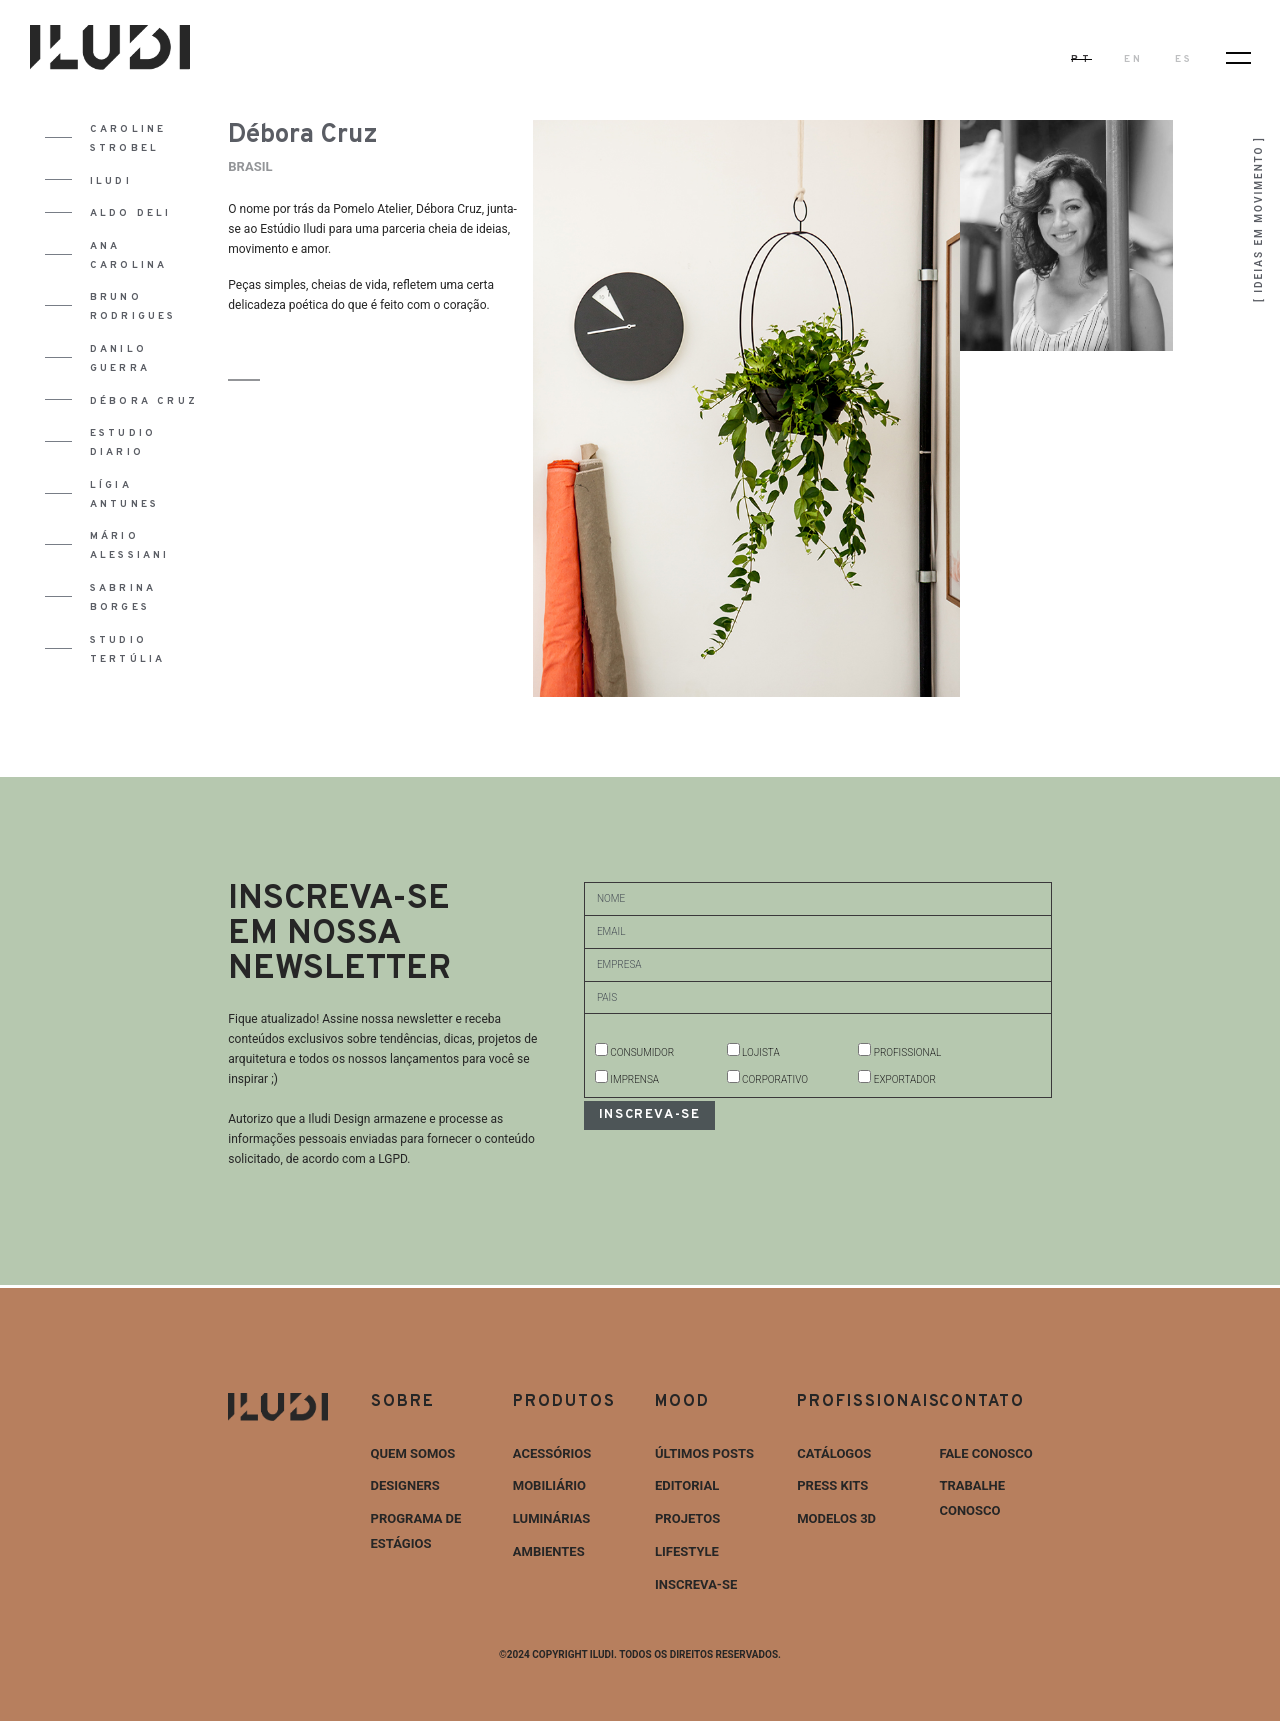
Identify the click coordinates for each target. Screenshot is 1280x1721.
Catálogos (834, 1453)
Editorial (687, 1485)
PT (1081, 59)
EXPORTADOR (905, 1079)
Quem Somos (413, 1453)
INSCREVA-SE (696, 1584)
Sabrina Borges (123, 598)
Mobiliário (549, 1485)
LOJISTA (761, 1052)
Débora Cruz (144, 401)
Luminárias (552, 1518)
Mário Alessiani (130, 546)
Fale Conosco (985, 1453)
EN (1133, 59)
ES (1184, 59)
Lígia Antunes (124, 495)
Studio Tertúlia (128, 650)
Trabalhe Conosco (972, 1498)
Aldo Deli (131, 213)
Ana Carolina (129, 256)
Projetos (687, 1518)
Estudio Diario (123, 443)
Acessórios (552, 1453)
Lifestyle (687, 1551)
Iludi (111, 181)
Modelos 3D (836, 1518)
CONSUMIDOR (642, 1052)
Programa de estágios (416, 1531)
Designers (405, 1485)
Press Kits (832, 1485)
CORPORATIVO (775, 1079)
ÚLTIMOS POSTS (704, 1453)
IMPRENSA (634, 1079)
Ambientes (549, 1551)
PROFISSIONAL (908, 1052)
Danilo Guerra (120, 359)
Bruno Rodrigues (133, 307)
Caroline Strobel (128, 139)
